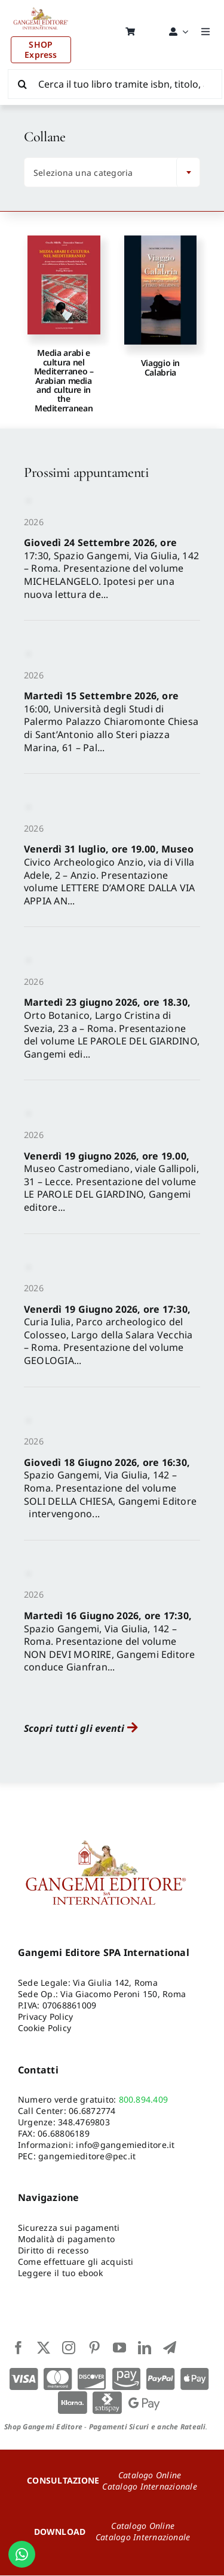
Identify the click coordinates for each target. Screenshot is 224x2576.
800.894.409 (143, 2100)
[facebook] (18, 2347)
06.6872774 (92, 2111)
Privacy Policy (45, 2017)
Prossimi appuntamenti (86, 473)
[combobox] (112, 173)
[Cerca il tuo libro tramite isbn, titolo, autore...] (115, 84)
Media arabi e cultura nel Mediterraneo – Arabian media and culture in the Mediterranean (64, 381)
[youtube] (119, 2347)
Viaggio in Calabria (160, 368)
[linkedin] (144, 2347)
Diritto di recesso (53, 2250)
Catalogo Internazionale (149, 2486)
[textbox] (103, 173)
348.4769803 (84, 2122)
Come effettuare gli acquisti (76, 2261)
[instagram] (68, 2347)
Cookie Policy (44, 2027)
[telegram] (169, 2347)
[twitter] (43, 2347)
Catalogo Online (150, 2475)
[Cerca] (23, 84)
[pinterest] (94, 2347)
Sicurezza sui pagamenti (69, 2228)
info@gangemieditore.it (125, 2144)
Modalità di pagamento (66, 2239)
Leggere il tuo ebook (60, 2273)
